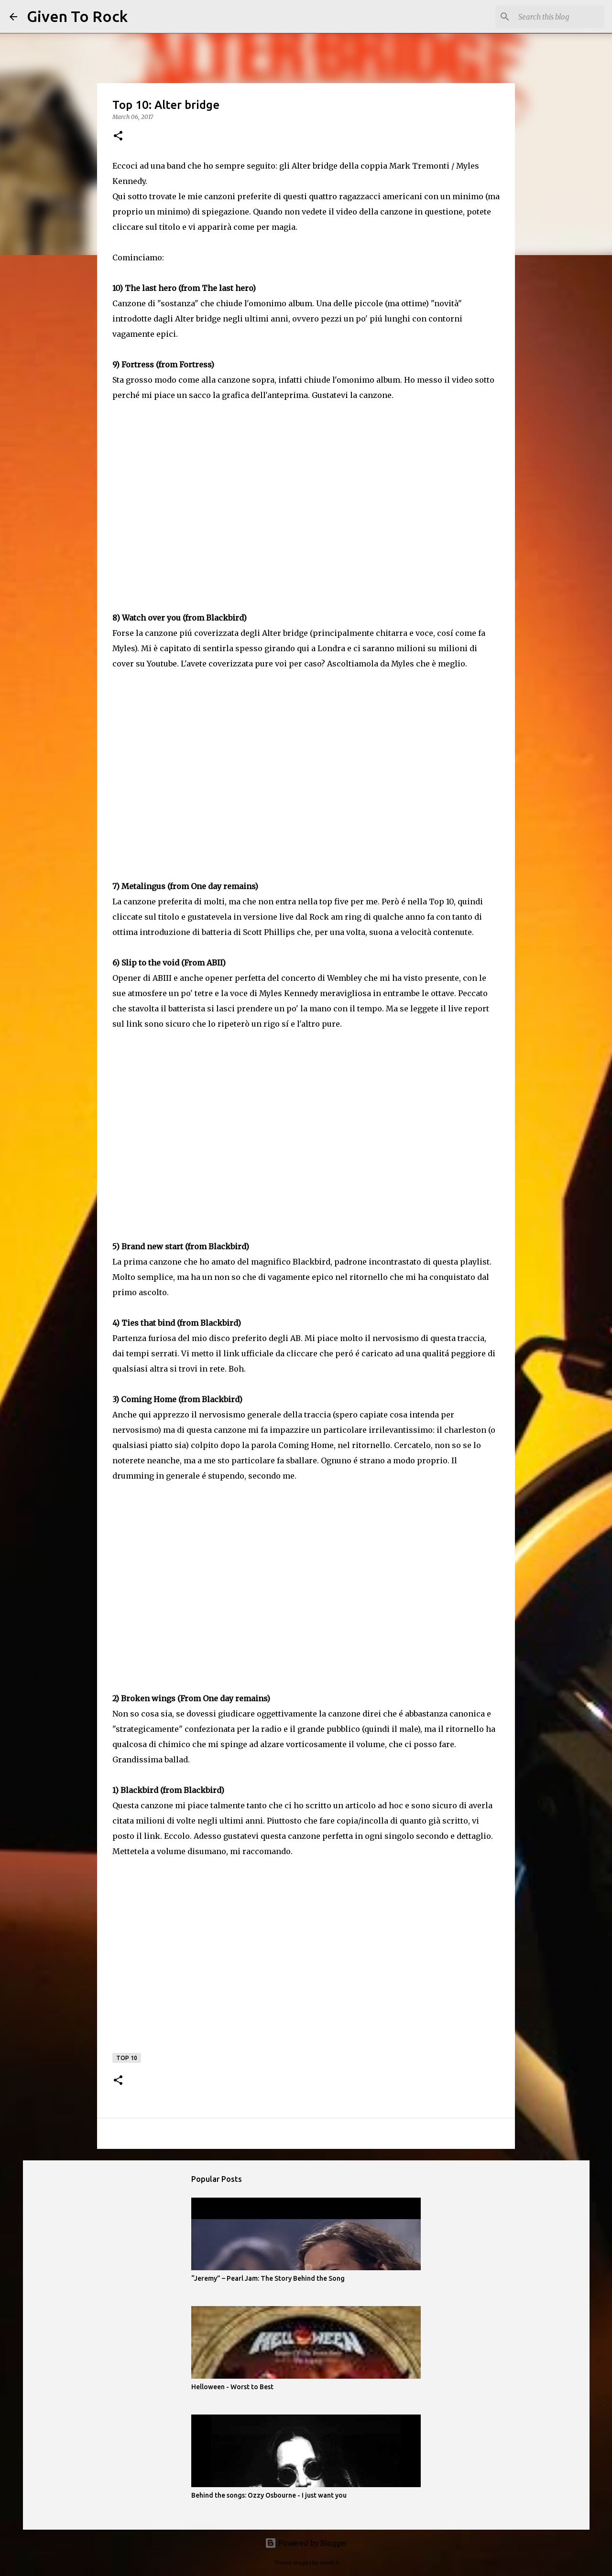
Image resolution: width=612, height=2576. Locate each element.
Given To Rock (77, 16)
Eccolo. (178, 1836)
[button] (118, 136)
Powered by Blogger (306, 2543)
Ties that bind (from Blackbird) (181, 1323)
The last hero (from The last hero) (190, 288)
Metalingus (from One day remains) (189, 886)
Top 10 (126, 2058)
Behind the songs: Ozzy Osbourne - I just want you (269, 2495)
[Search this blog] (554, 16)
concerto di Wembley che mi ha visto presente (370, 978)
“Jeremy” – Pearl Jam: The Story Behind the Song (268, 2278)
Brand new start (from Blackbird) (185, 1246)
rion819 (329, 2562)
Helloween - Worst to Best (232, 2387)
